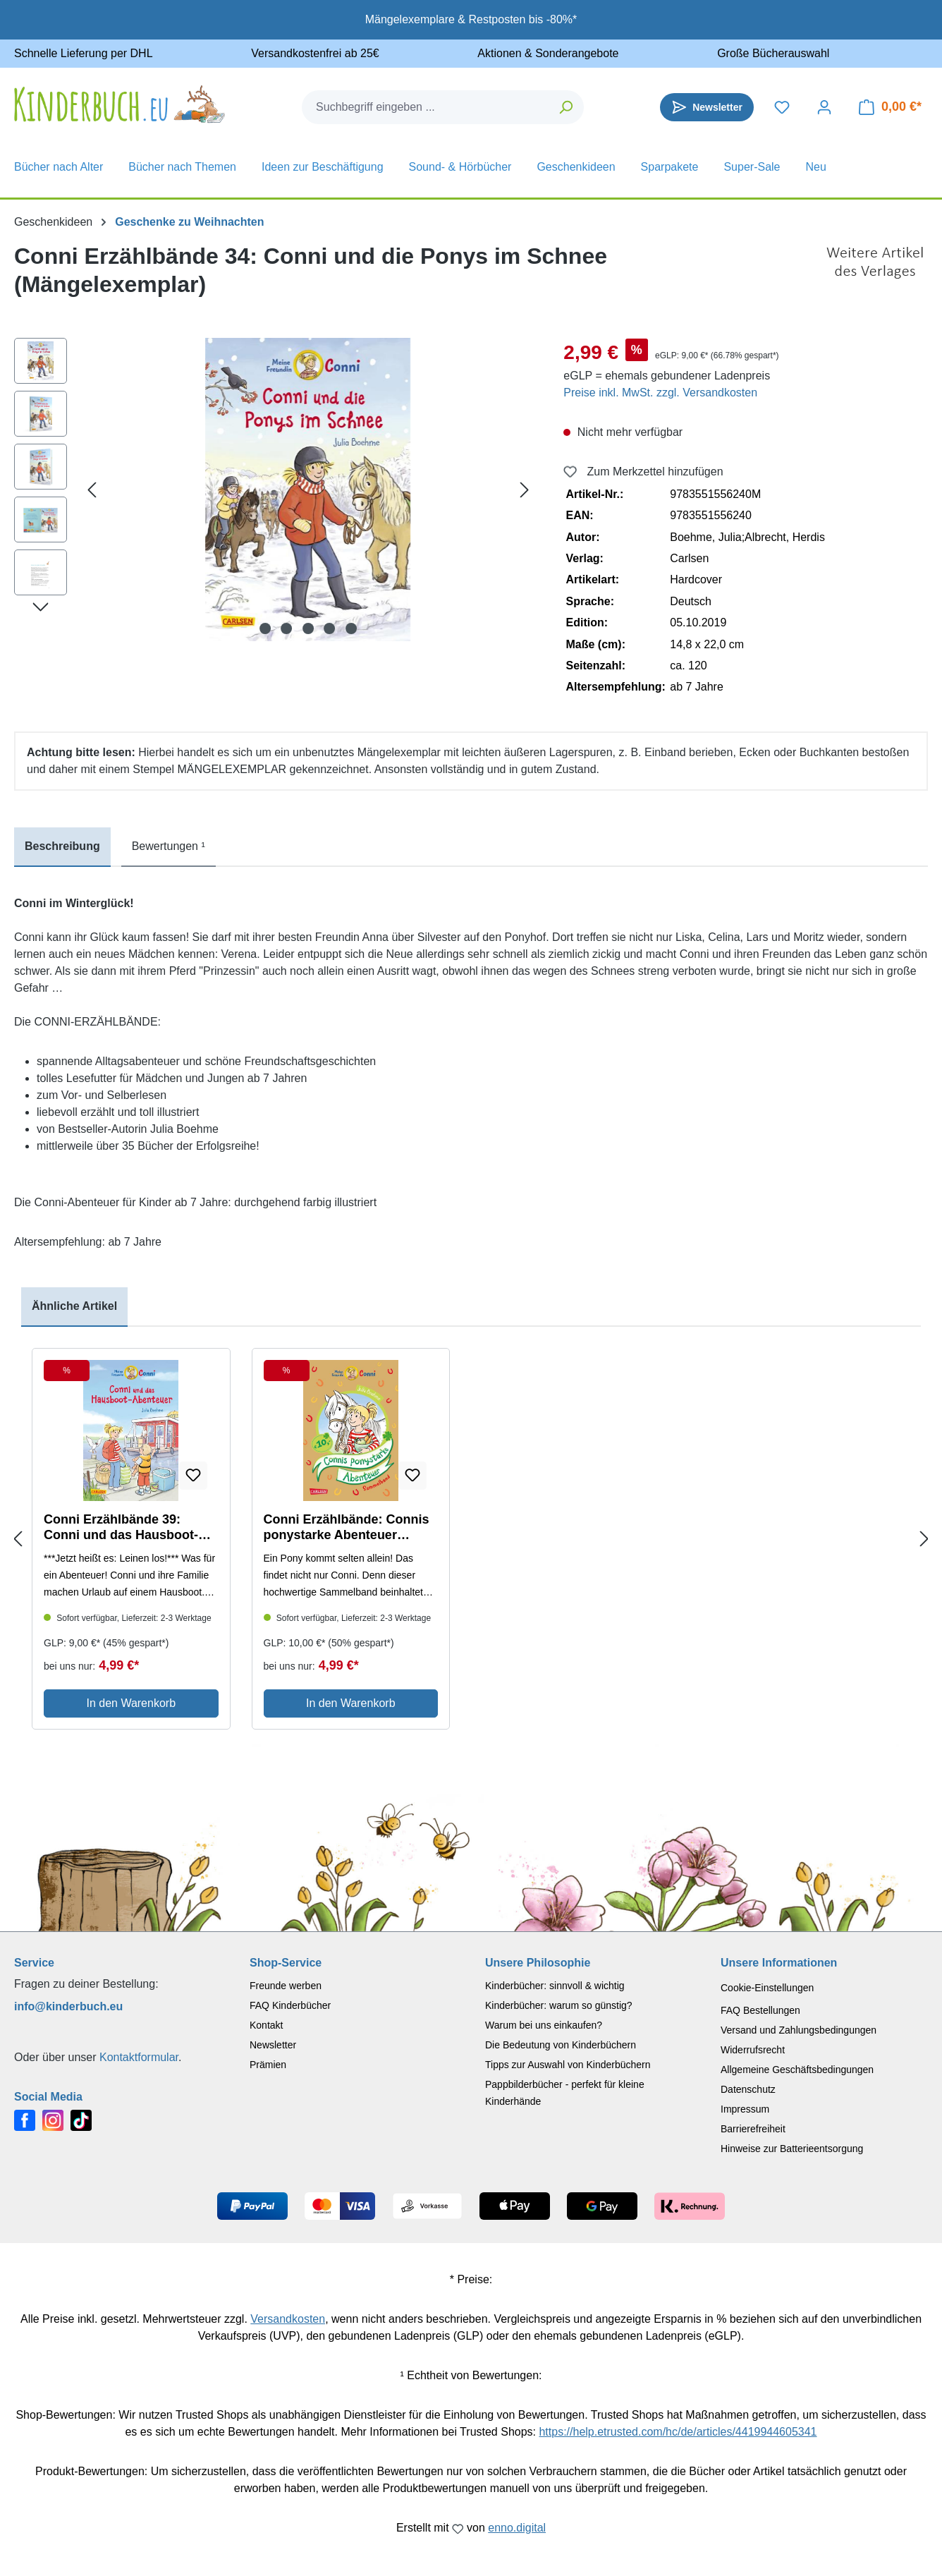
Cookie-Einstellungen (767, 1987)
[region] (274, 489)
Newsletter (273, 2045)
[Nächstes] (524, 490)
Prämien (268, 2064)
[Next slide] (924, 1539)
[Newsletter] (707, 107)
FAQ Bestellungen (760, 2010)
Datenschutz (748, 2089)
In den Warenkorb (131, 1703)
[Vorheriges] (91, 490)
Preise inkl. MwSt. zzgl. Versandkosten (660, 393)
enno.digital (517, 2528)
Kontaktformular (138, 2057)
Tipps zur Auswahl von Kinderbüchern (568, 2064)
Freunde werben (286, 1985)
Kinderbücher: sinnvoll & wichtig (555, 1985)
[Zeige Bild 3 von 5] (308, 628)
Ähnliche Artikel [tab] (74, 1306)
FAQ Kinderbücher (290, 2005)
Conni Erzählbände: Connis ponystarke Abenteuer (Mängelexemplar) (346, 1527)
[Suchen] (566, 107)
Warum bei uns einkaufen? (543, 2025)
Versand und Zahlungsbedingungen (798, 2030)
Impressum (745, 2109)
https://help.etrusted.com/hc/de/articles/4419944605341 (677, 2432)
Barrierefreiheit (753, 2128)
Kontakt (266, 2025)
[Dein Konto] (824, 107)
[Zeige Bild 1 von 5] (265, 628)
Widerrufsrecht (753, 2049)
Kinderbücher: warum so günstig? (558, 2005)
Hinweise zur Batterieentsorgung (792, 2148)
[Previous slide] (17, 1539)
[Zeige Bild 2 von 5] (286, 628)
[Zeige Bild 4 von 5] (329, 628)
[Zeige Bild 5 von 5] (351, 628)
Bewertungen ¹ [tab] (168, 846)
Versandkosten (287, 2319)
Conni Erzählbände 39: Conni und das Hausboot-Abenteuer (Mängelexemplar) (131, 1527)
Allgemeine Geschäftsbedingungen (797, 2069)
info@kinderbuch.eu (68, 2006)
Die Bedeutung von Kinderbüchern (560, 2045)
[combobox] (426, 107)
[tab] (62, 847)
